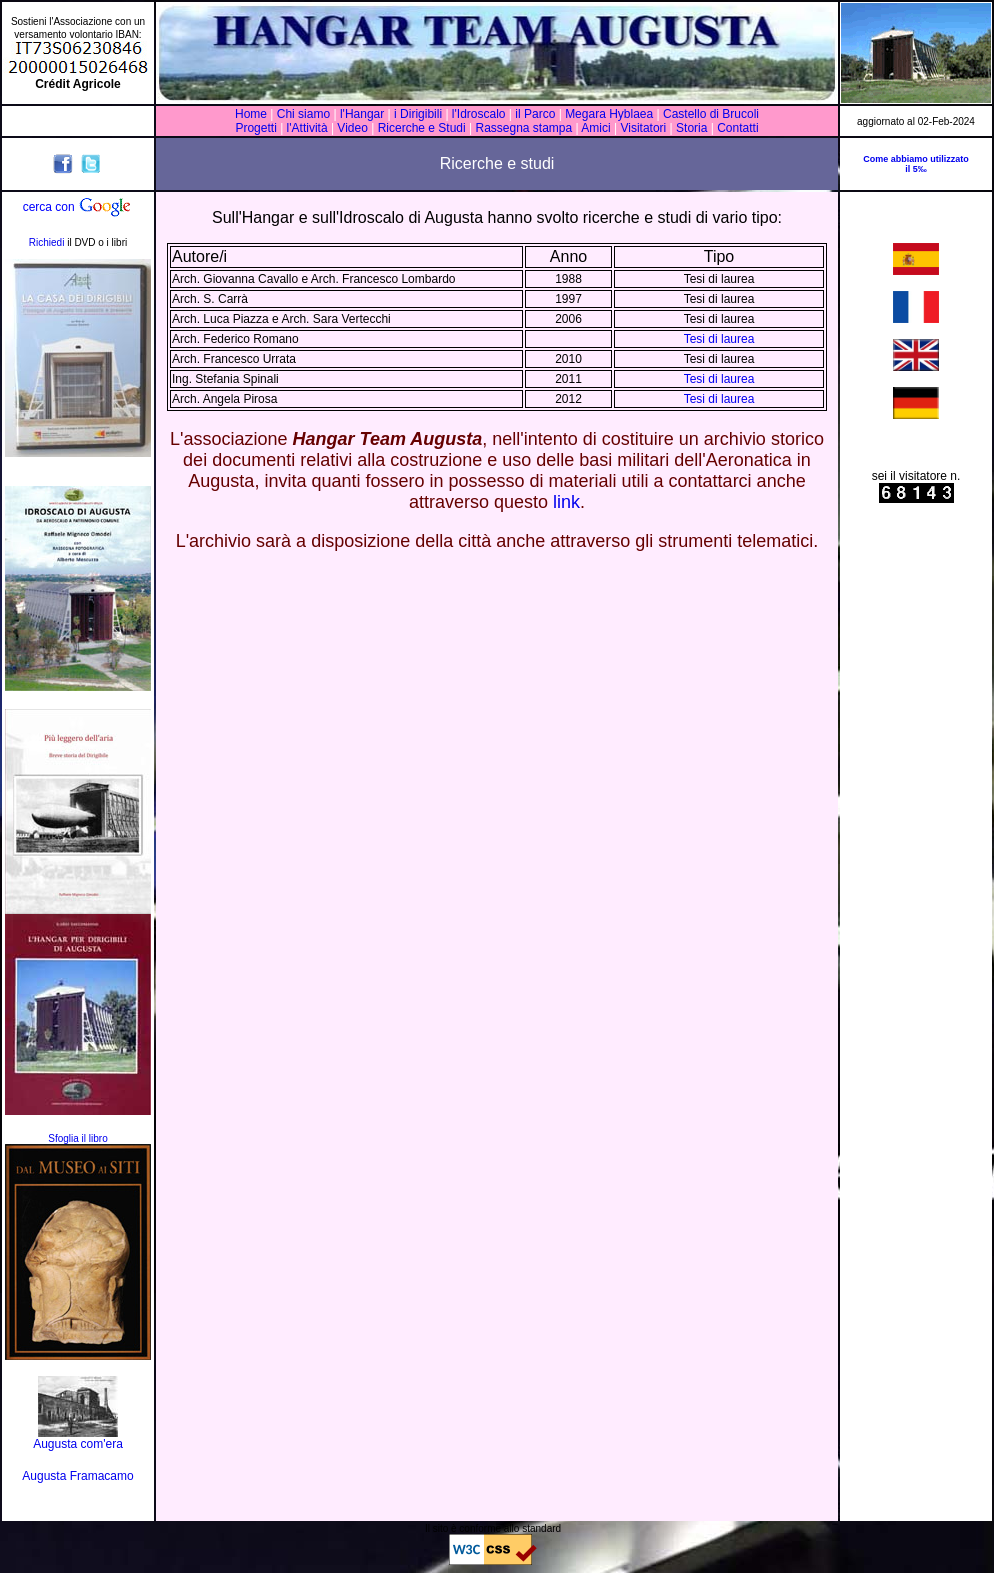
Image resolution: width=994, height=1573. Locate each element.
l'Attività (307, 128)
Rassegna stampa (523, 128)
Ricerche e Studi (423, 128)
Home (251, 114)
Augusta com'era (78, 1444)
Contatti (737, 128)
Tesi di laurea (719, 339)
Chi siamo (303, 114)
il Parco (535, 114)
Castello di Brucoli (709, 114)
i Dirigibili (418, 114)
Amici (595, 128)
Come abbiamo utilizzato (916, 159)
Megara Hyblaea (609, 114)
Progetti (255, 128)
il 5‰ (916, 169)
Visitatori (643, 128)
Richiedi (47, 242)
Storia (692, 128)
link (566, 502)
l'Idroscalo (479, 114)
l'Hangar (362, 114)
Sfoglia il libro (77, 1138)
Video (352, 128)
